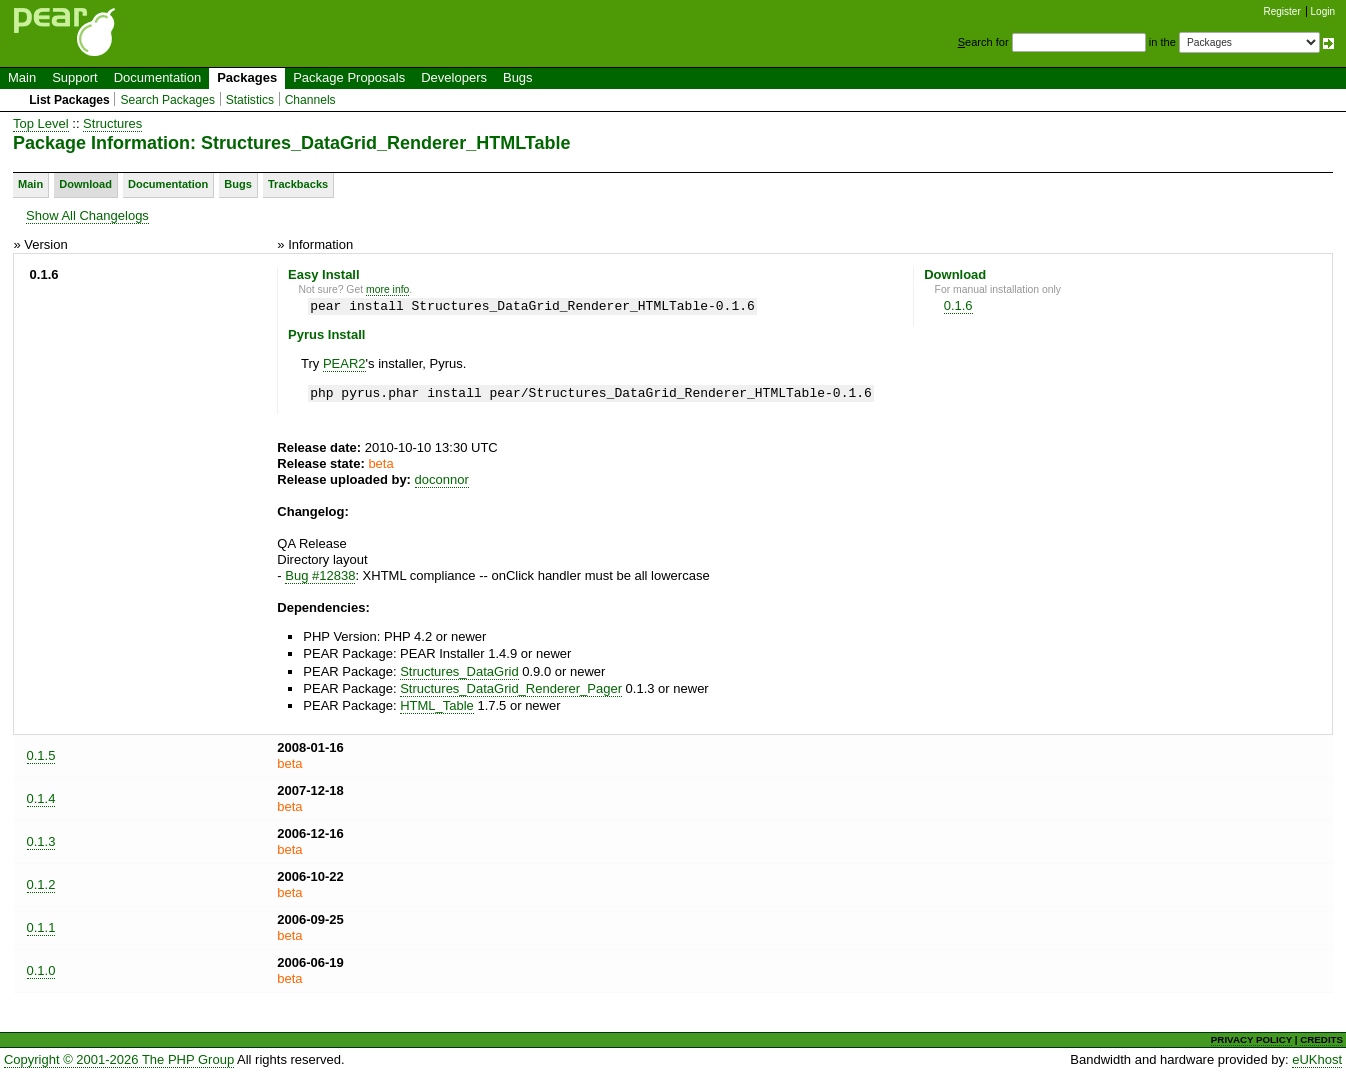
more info (387, 289)
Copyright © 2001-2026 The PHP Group (119, 1059)
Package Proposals (349, 77)
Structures (112, 123)
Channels (310, 100)
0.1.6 (958, 305)
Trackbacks (298, 184)
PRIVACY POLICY (1251, 1039)
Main (22, 77)
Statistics (250, 100)
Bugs (518, 77)
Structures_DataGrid (459, 671)
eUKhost (1317, 1059)
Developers (454, 77)
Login (1323, 11)
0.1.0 (41, 970)
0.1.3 (41, 841)
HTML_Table (437, 705)
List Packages (69, 100)
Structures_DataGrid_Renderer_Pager (511, 688)
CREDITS (1321, 1039)
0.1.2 (41, 884)
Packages (247, 77)
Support (75, 77)
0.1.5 (41, 755)
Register (1282, 11)
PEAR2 (344, 363)
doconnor (442, 479)
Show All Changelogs (87, 215)
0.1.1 (41, 927)
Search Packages (167, 100)
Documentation (157, 77)
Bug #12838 (320, 575)
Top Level (41, 123)
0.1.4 (41, 798)
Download (85, 184)
